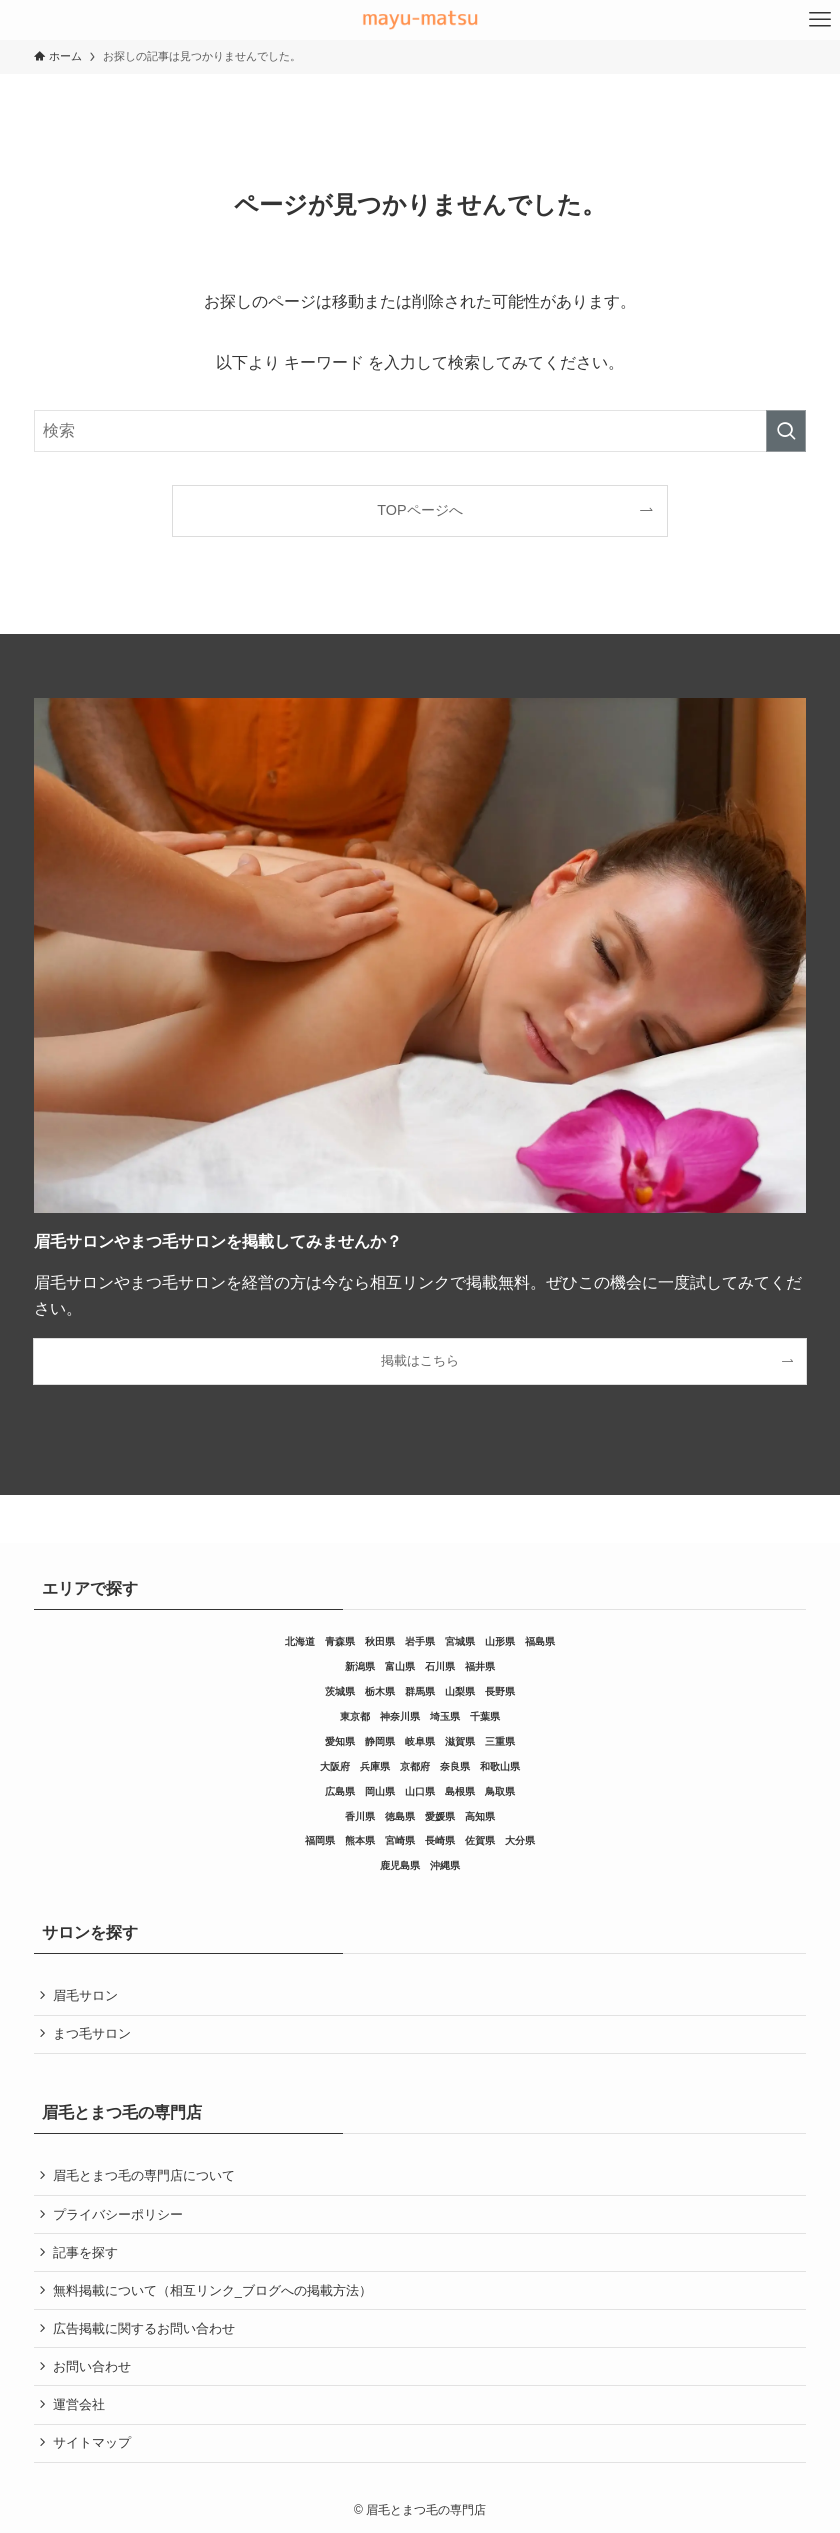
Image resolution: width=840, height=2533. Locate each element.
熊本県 (360, 1840)
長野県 (500, 1691)
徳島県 (400, 1816)
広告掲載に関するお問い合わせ (144, 2328)
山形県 (500, 1641)
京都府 (415, 1766)
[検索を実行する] (786, 431)
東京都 (355, 1716)
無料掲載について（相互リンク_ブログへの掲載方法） (212, 2290)
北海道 (300, 1641)
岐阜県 (420, 1741)
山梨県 (460, 1691)
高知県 (480, 1816)
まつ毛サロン (92, 2033)
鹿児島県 (400, 1865)
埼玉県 (445, 1716)
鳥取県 (500, 1791)
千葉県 (485, 1716)
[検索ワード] (420, 431)
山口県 (420, 1791)
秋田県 (380, 1641)
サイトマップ (92, 2442)
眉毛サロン (85, 1995)
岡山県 (380, 1791)
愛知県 (340, 1741)
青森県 (340, 1641)
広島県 (340, 1791)
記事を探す (85, 2252)
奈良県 (455, 1766)
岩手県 (420, 1641)
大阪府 (335, 1766)
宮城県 (460, 1641)
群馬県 (420, 1691)
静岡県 (380, 1741)
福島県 (540, 1641)
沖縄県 (445, 1865)
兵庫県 (375, 1766)
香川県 (360, 1816)
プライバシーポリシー (118, 2214)
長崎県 (440, 1840)
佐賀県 (480, 1840)
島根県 (460, 1791)
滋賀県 (460, 1741)
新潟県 (360, 1666)
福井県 (480, 1666)
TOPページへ (419, 510)
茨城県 (340, 1691)
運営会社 (79, 2404)
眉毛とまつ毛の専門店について (144, 2175)
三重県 (500, 1741)
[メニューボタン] (820, 20)
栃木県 (380, 1691)
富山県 (400, 1666)
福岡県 (320, 1840)
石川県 (440, 1666)
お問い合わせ (92, 2366)
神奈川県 (400, 1716)
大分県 (520, 1840)
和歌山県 (500, 1766)
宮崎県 (400, 1840)
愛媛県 (440, 1816)
